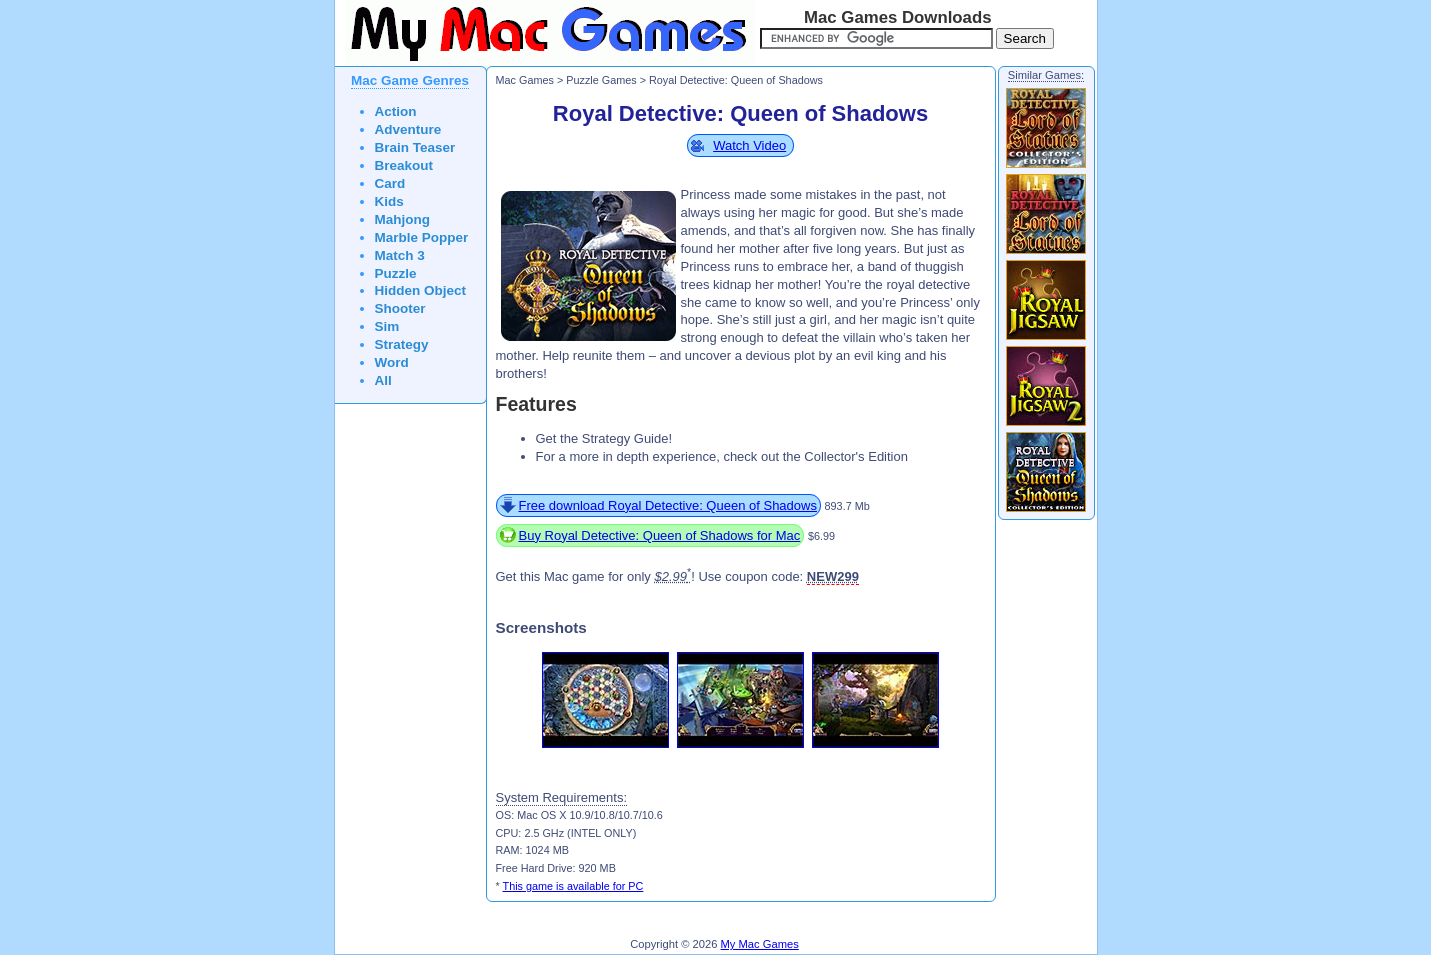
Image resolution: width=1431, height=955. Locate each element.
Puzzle (396, 273)
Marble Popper (422, 237)
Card (390, 183)
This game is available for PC (573, 886)
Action (396, 111)
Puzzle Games (601, 80)
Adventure (408, 129)
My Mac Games (760, 944)
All (383, 380)
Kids (389, 201)
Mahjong (403, 219)
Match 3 (400, 255)
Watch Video (749, 145)
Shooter (400, 308)
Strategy (402, 344)
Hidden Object (421, 290)
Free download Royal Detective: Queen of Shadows (668, 505)
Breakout (404, 165)
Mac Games (525, 80)
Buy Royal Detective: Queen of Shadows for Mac (660, 535)
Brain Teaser (415, 147)
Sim (387, 326)
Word (392, 362)
